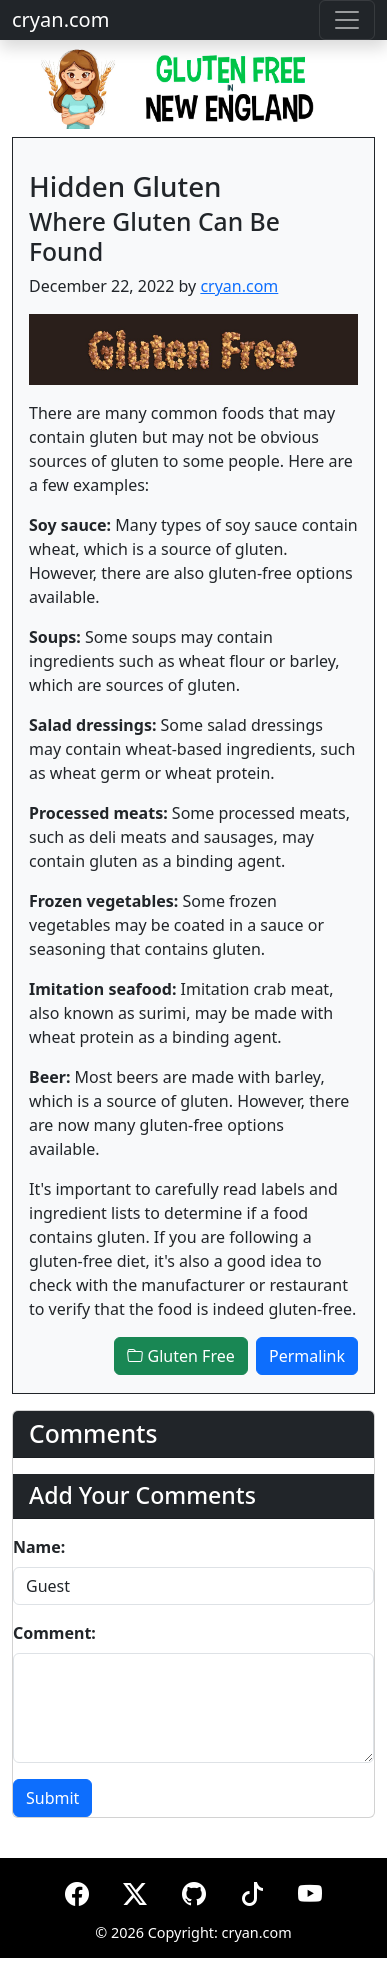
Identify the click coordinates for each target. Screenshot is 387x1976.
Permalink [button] (307, 1356)
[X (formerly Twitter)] (135, 1890)
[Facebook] (77, 1890)
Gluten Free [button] (180, 1356)
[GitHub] (194, 1890)
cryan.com (60, 19)
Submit (52, 1798)
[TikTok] (252, 1890)
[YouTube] (310, 1890)
